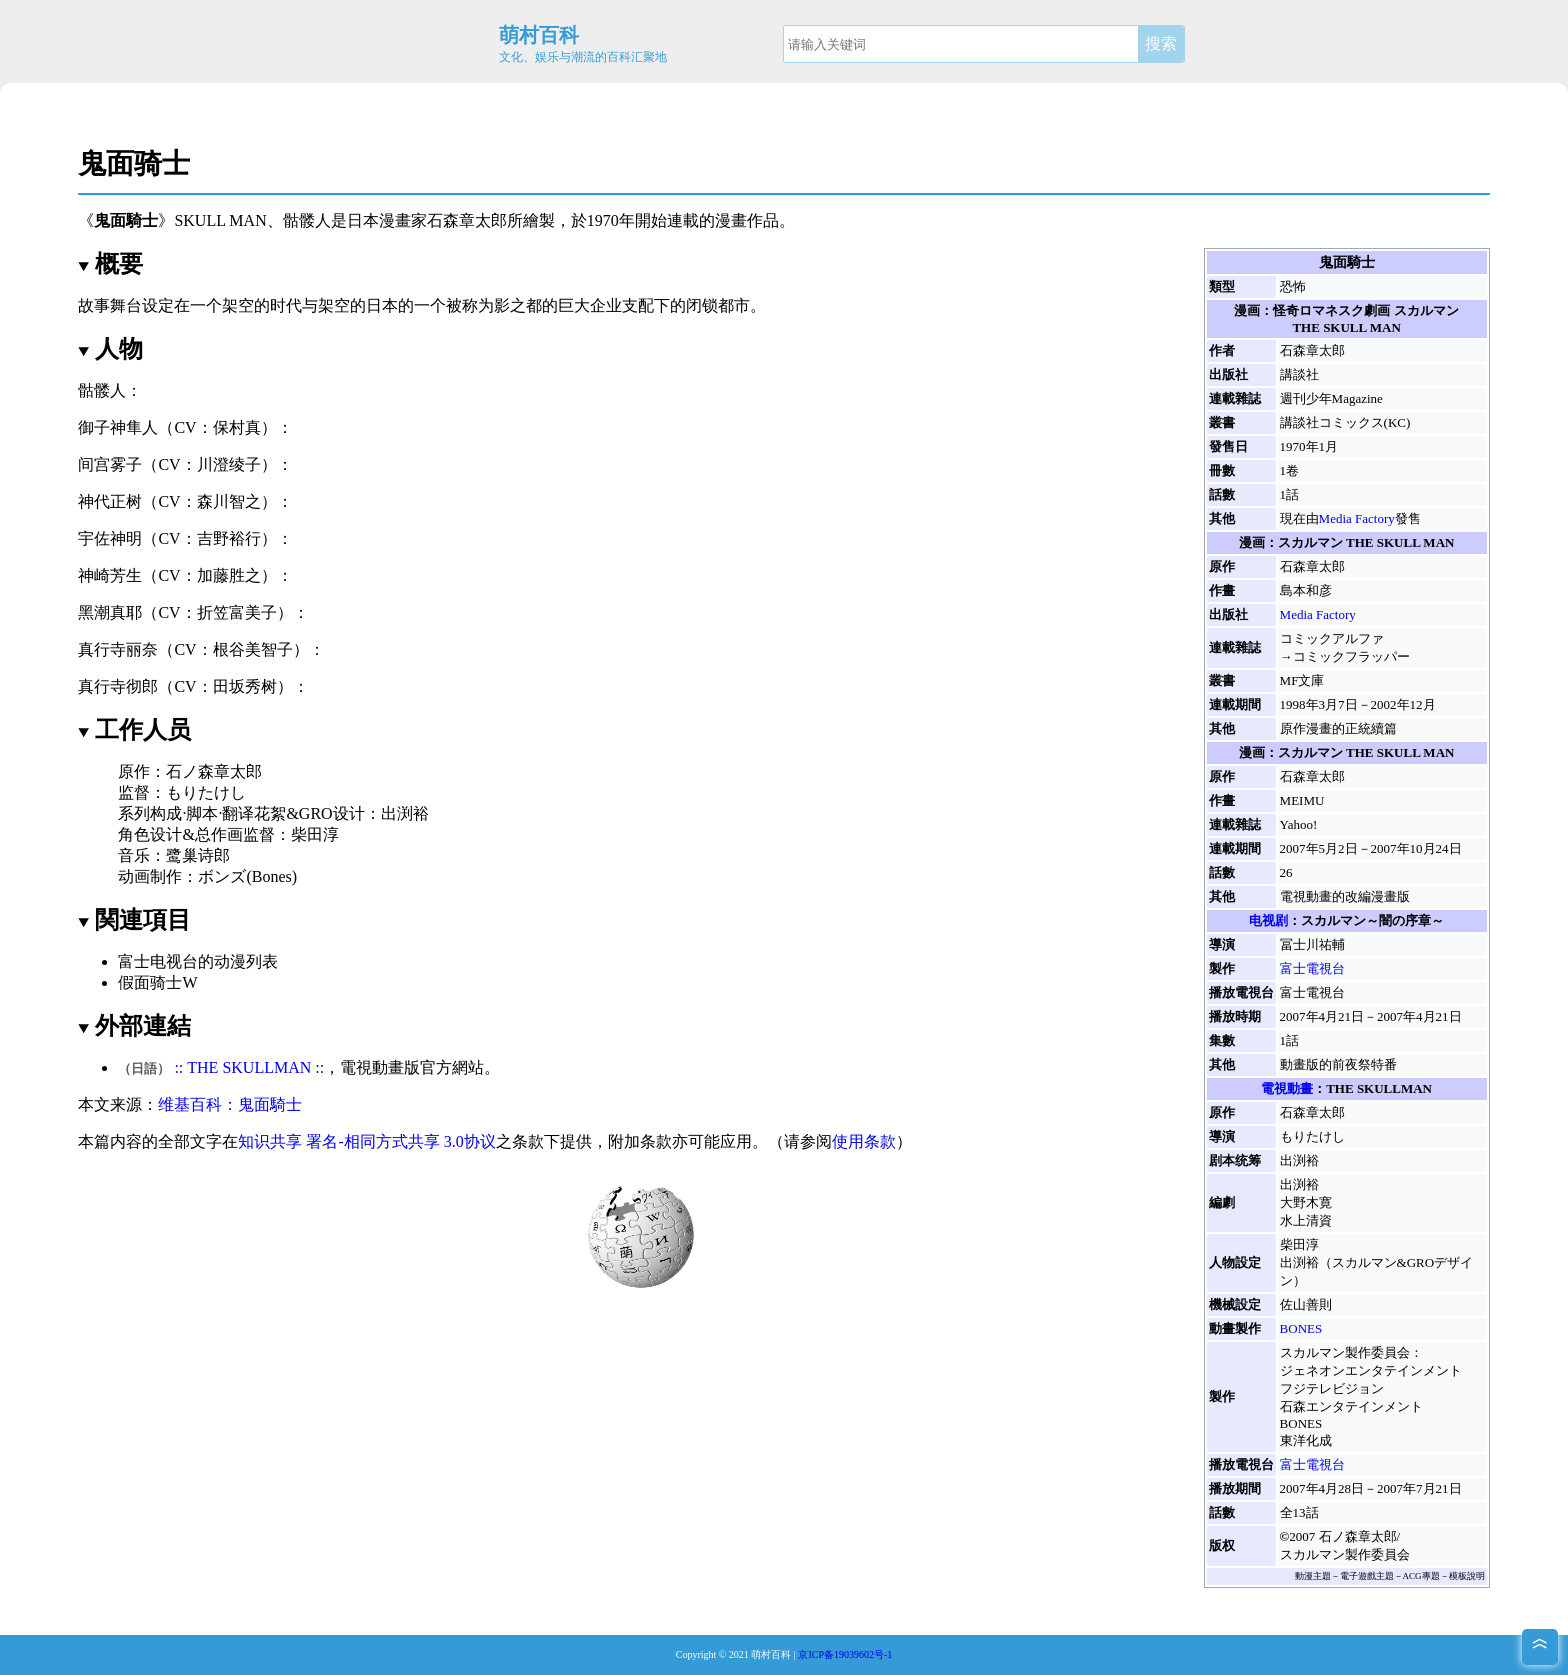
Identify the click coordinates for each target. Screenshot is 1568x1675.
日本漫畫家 (387, 220)
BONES (1301, 1328)
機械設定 (1235, 1304)
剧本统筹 (1235, 1160)
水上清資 (1306, 1220)
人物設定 (1235, 1262)
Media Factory (1357, 518)
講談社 (1299, 374)
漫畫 (731, 220)
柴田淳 (1299, 1244)
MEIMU (1302, 800)
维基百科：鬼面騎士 (230, 1104)
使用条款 (864, 1141)
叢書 (1222, 422)
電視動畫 (1287, 1088)
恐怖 (1293, 286)
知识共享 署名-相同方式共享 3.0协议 (366, 1141)
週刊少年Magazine (1331, 398)
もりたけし (1312, 1136)
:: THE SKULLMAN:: (249, 1067)
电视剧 (1268, 920)
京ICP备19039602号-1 (845, 1654)
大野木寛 (1306, 1202)
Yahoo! (1299, 824)
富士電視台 (1312, 968)
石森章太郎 (467, 220)
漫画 (1247, 310)
